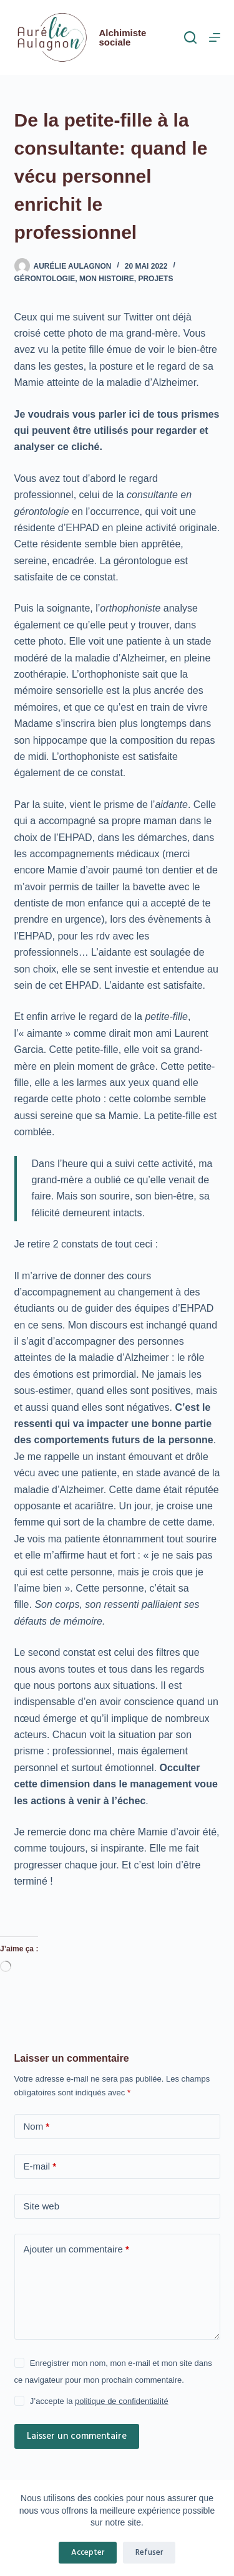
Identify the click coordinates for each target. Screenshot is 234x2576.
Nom (37, 2127)
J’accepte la (99, 2401)
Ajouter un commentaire (76, 2249)
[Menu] (214, 37)
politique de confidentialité (121, 2401)
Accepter (87, 2552)
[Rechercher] (190, 37)
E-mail (40, 2167)
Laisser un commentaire (77, 2436)
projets (155, 278)
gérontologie (45, 278)
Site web (42, 2206)
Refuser (149, 2552)
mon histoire (106, 278)
